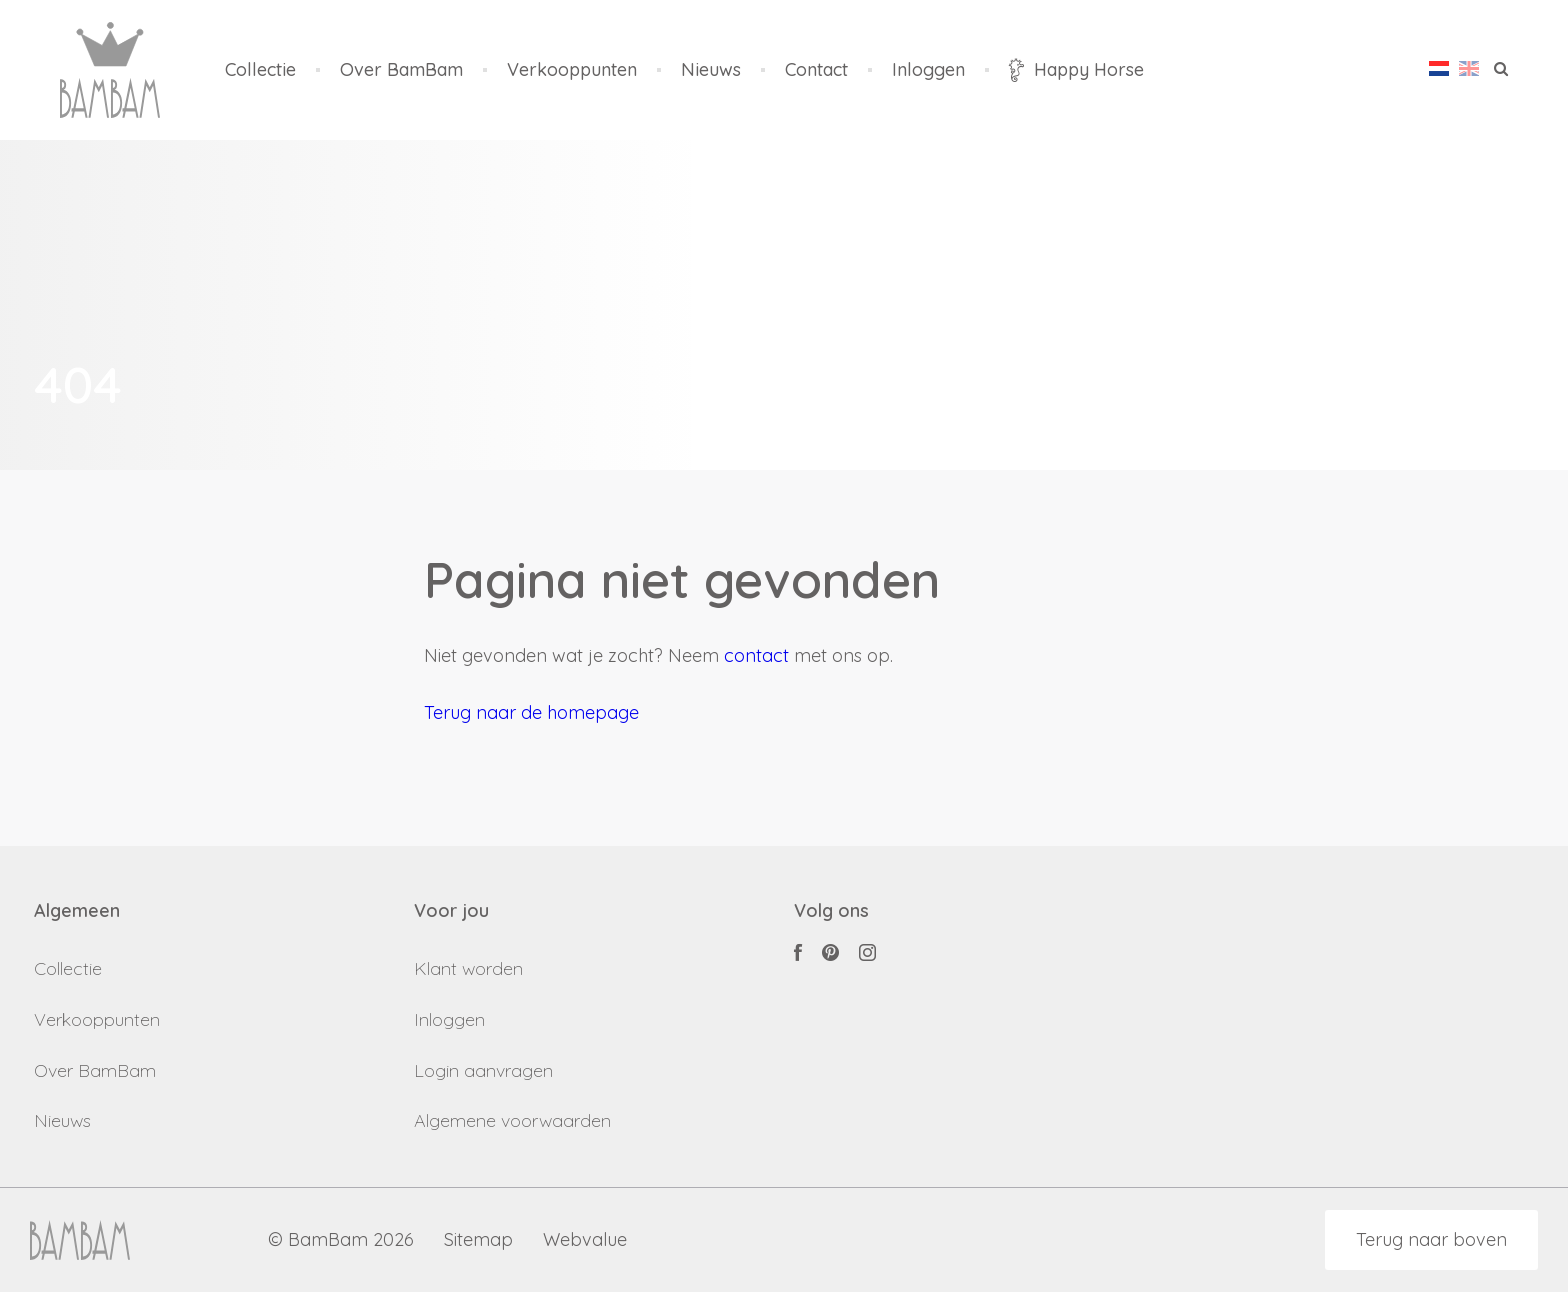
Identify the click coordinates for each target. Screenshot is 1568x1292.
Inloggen (928, 70)
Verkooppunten (572, 70)
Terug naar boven (1431, 1239)
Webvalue (585, 1240)
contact (756, 655)
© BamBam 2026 (341, 1240)
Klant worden (468, 968)
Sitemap (478, 1240)
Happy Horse (1076, 70)
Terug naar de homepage (531, 712)
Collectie (260, 70)
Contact (816, 70)
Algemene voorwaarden (512, 1120)
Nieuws (711, 70)
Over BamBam (401, 70)
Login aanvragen (483, 1070)
